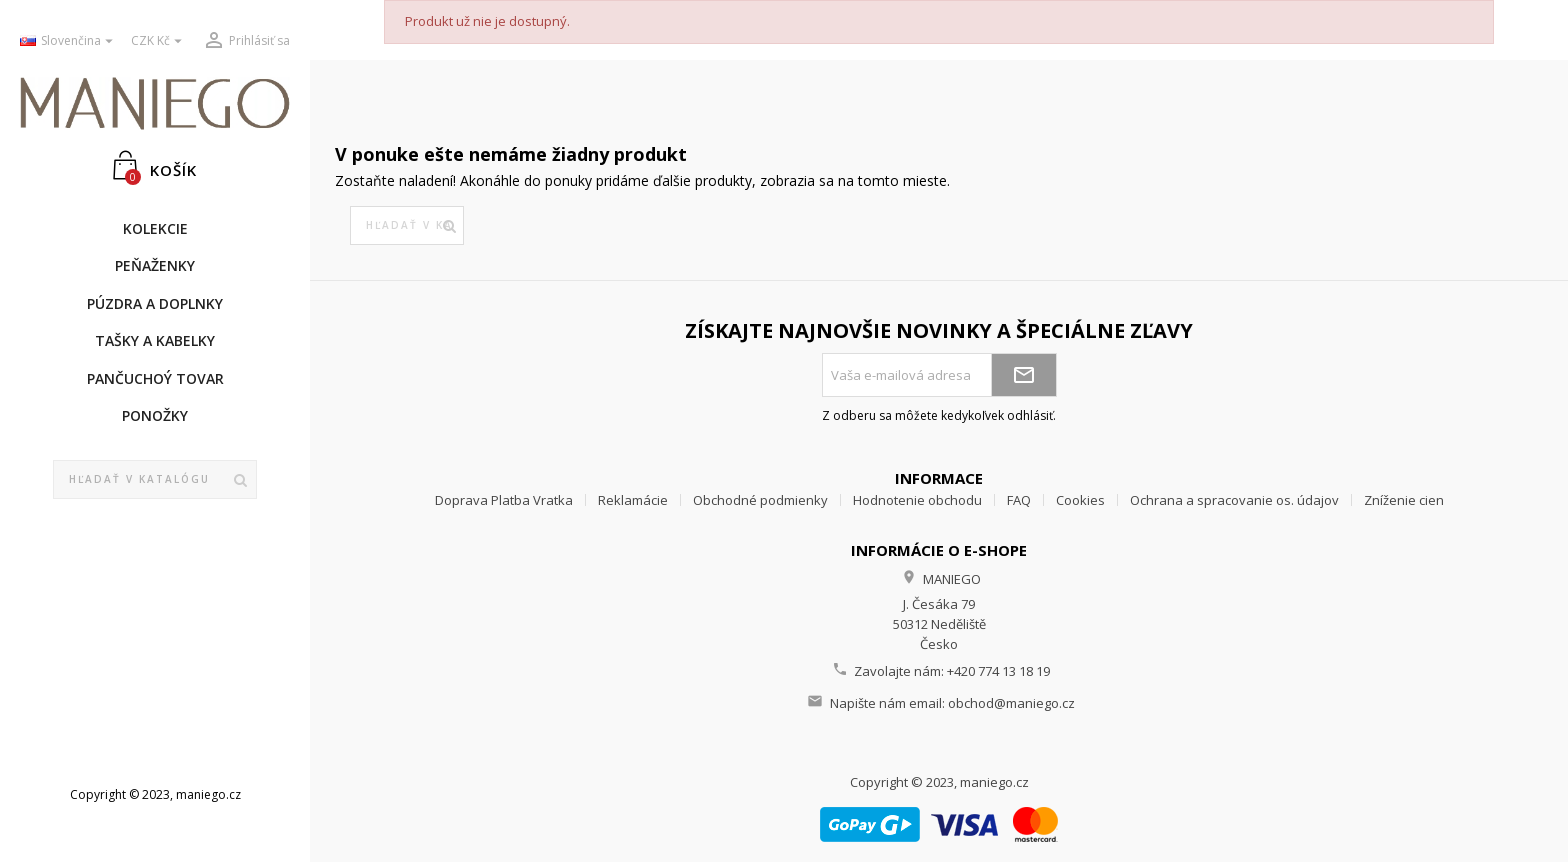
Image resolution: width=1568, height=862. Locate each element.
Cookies (1080, 500)
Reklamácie (633, 500)
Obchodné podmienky (760, 500)
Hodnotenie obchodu (917, 500)
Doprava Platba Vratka (504, 500)
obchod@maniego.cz (1011, 703)
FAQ (1019, 500)
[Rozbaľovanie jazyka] (68, 41)
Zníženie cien (1404, 500)
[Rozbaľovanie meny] (159, 41)
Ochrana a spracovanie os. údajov (1234, 500)
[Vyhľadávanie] (155, 480)
